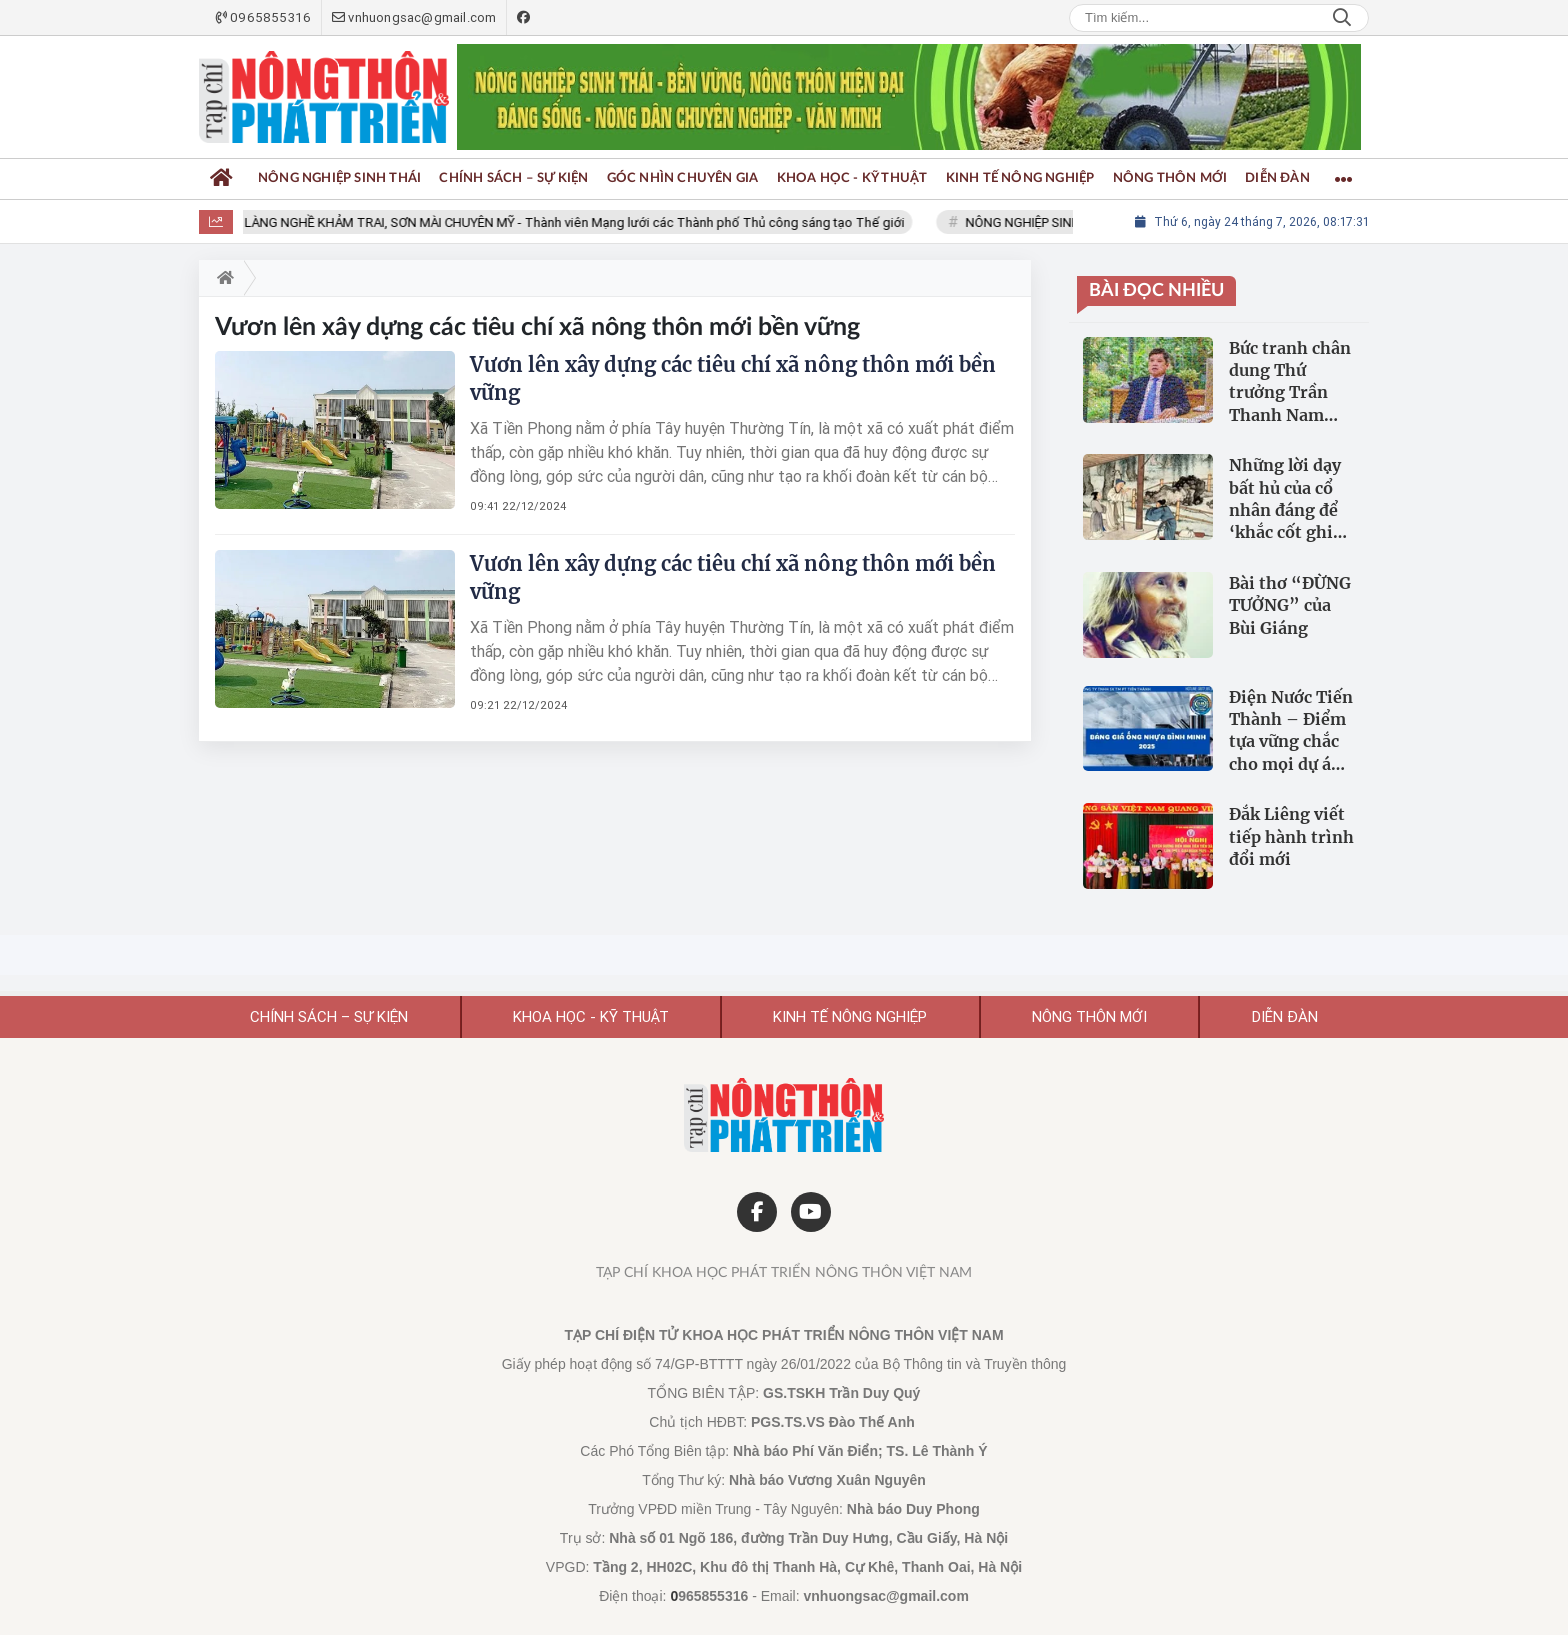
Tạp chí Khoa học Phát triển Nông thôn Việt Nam (784, 1273)
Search (1342, 18)
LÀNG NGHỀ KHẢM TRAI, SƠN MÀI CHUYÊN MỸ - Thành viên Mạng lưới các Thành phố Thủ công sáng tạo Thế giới (580, 222)
